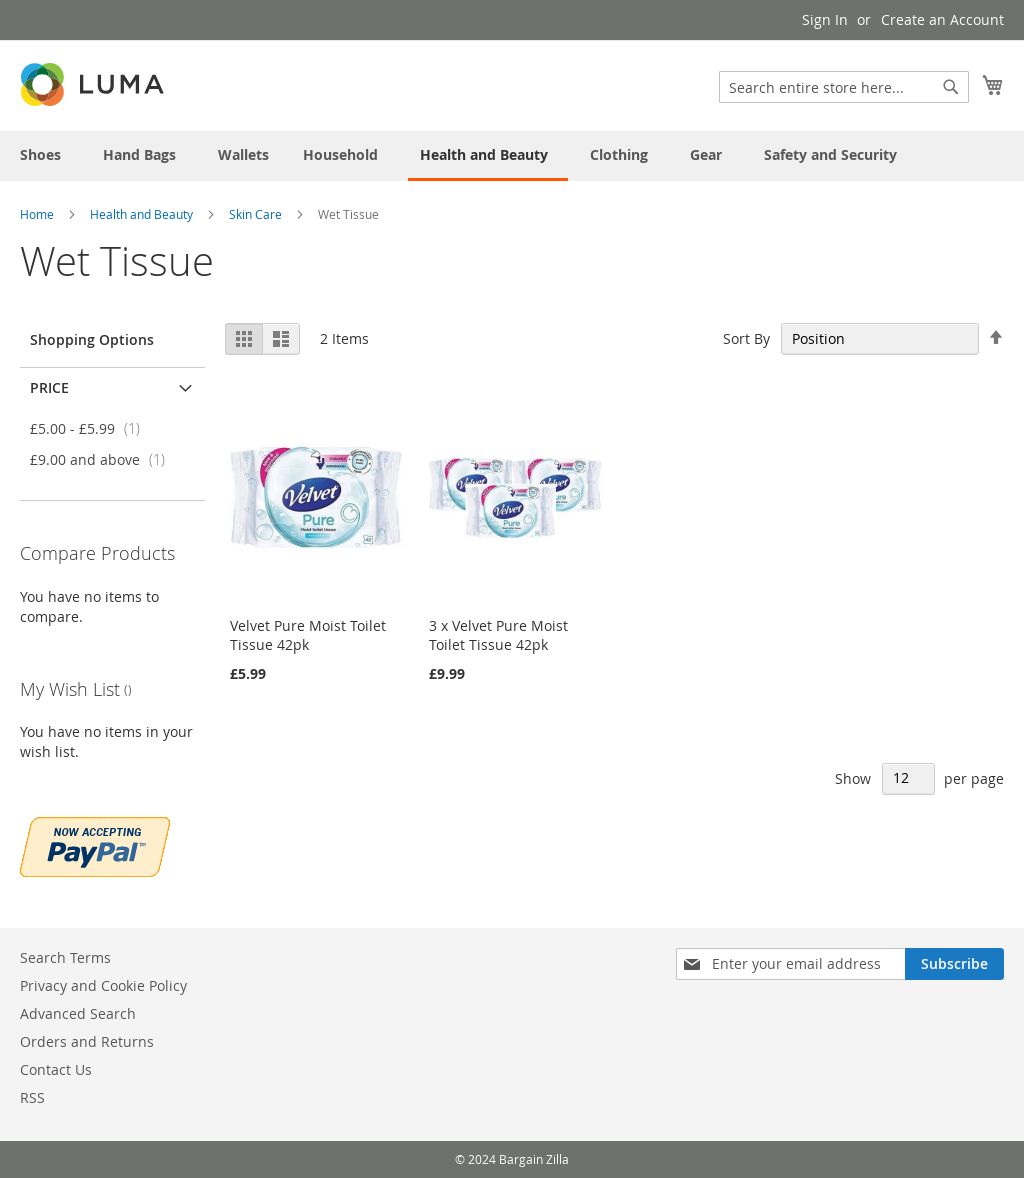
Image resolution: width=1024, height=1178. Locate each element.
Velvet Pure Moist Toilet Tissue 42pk (308, 635)
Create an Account (942, 19)
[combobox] (844, 87)
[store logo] (94, 84)
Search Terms (65, 957)
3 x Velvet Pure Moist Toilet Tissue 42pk (498, 635)
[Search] (951, 87)
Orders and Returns (87, 1041)
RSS (32, 1097)
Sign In (825, 19)
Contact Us (56, 1069)
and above (103, 459)
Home (38, 214)
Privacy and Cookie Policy (103, 985)
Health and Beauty (143, 214)
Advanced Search (78, 1013)
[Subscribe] (954, 964)
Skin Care (257, 214)
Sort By (746, 338)
